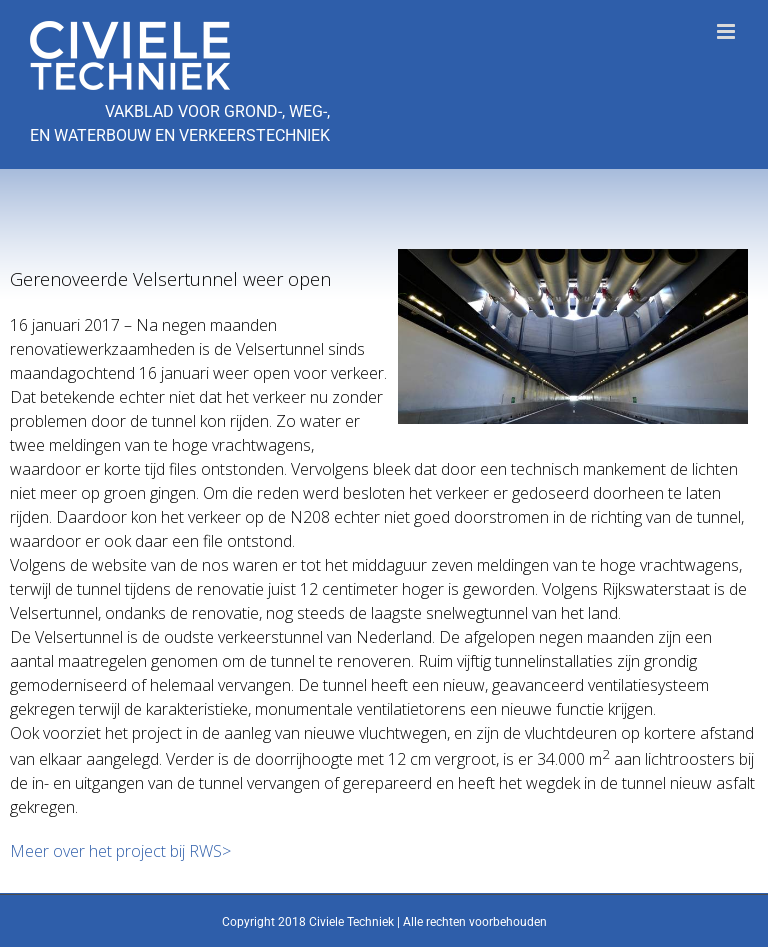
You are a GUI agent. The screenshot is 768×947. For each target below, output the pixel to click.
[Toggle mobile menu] (727, 31)
